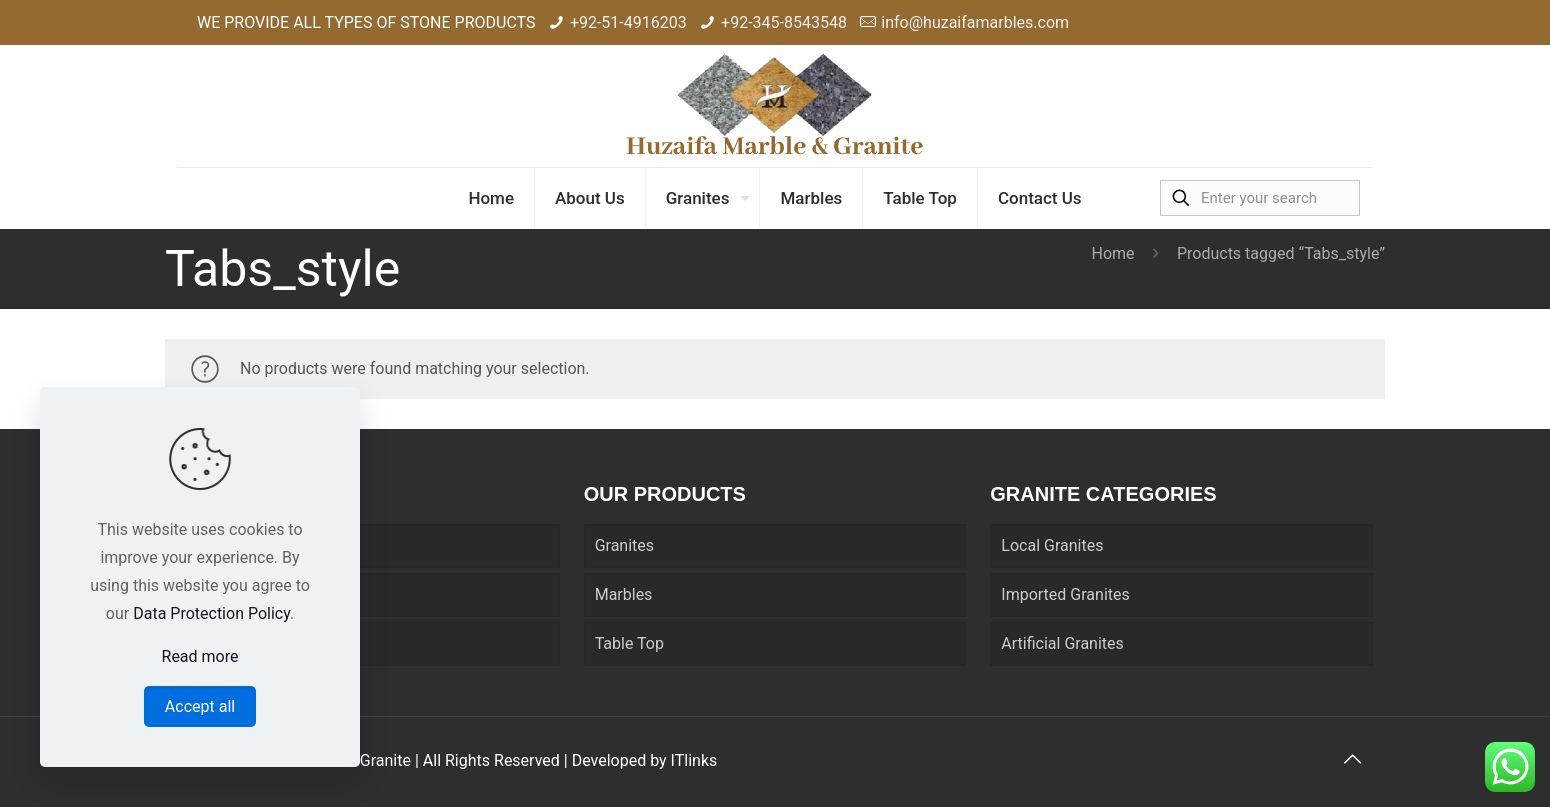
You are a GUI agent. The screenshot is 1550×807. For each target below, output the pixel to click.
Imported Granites (1065, 594)
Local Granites (1052, 545)
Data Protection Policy (211, 613)
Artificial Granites (1062, 643)
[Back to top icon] (1352, 759)
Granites (624, 545)
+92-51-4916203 (628, 22)
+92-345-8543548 (784, 22)
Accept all (200, 706)
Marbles (624, 594)
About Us (220, 594)
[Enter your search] (1260, 198)
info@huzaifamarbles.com (975, 22)
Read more (200, 656)
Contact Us (227, 643)
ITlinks (694, 760)
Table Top (629, 643)
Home (1112, 253)
